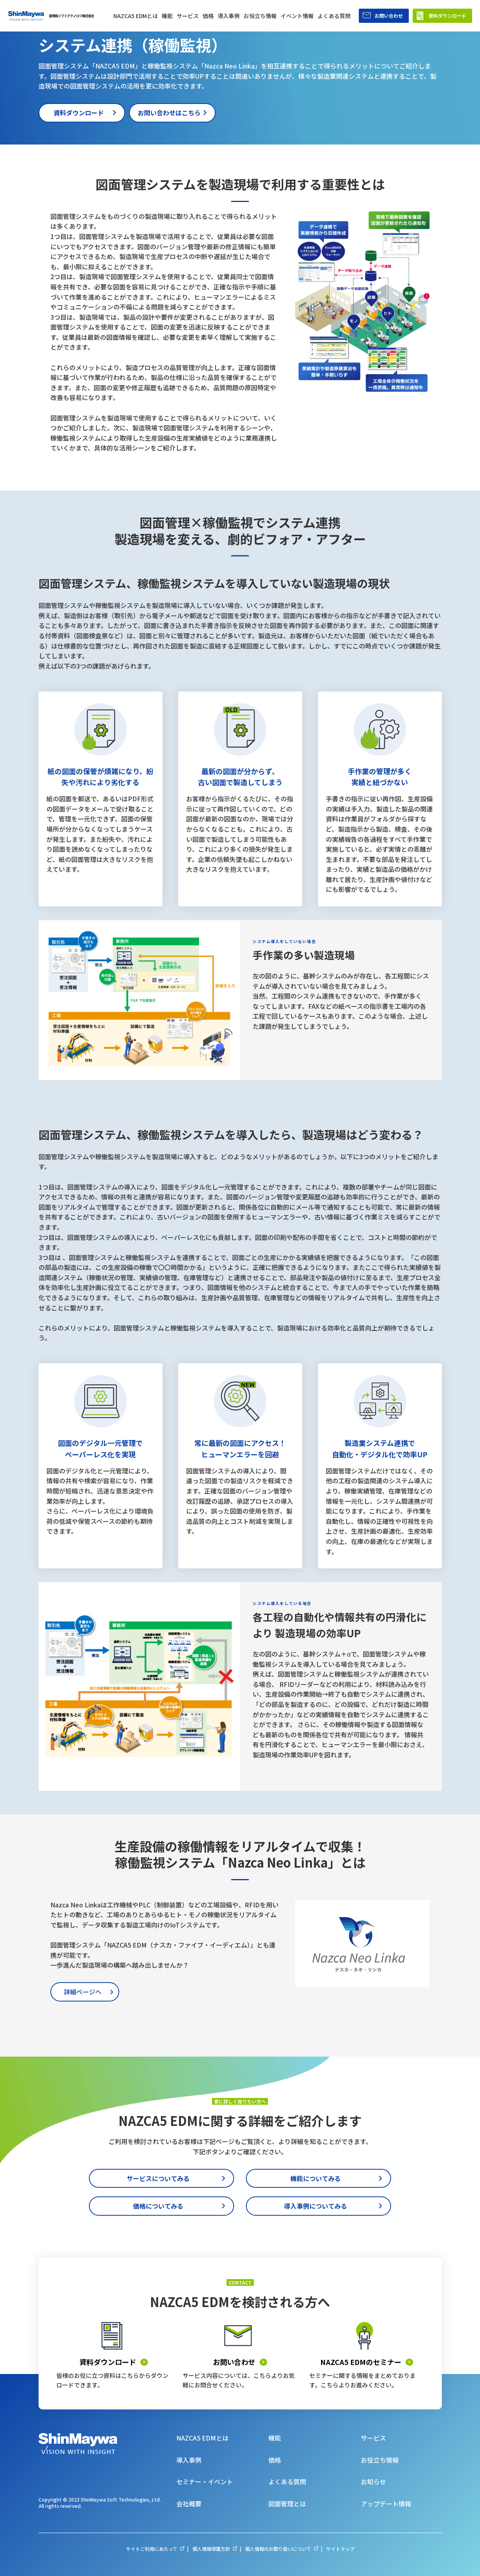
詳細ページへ (83, 1991)
